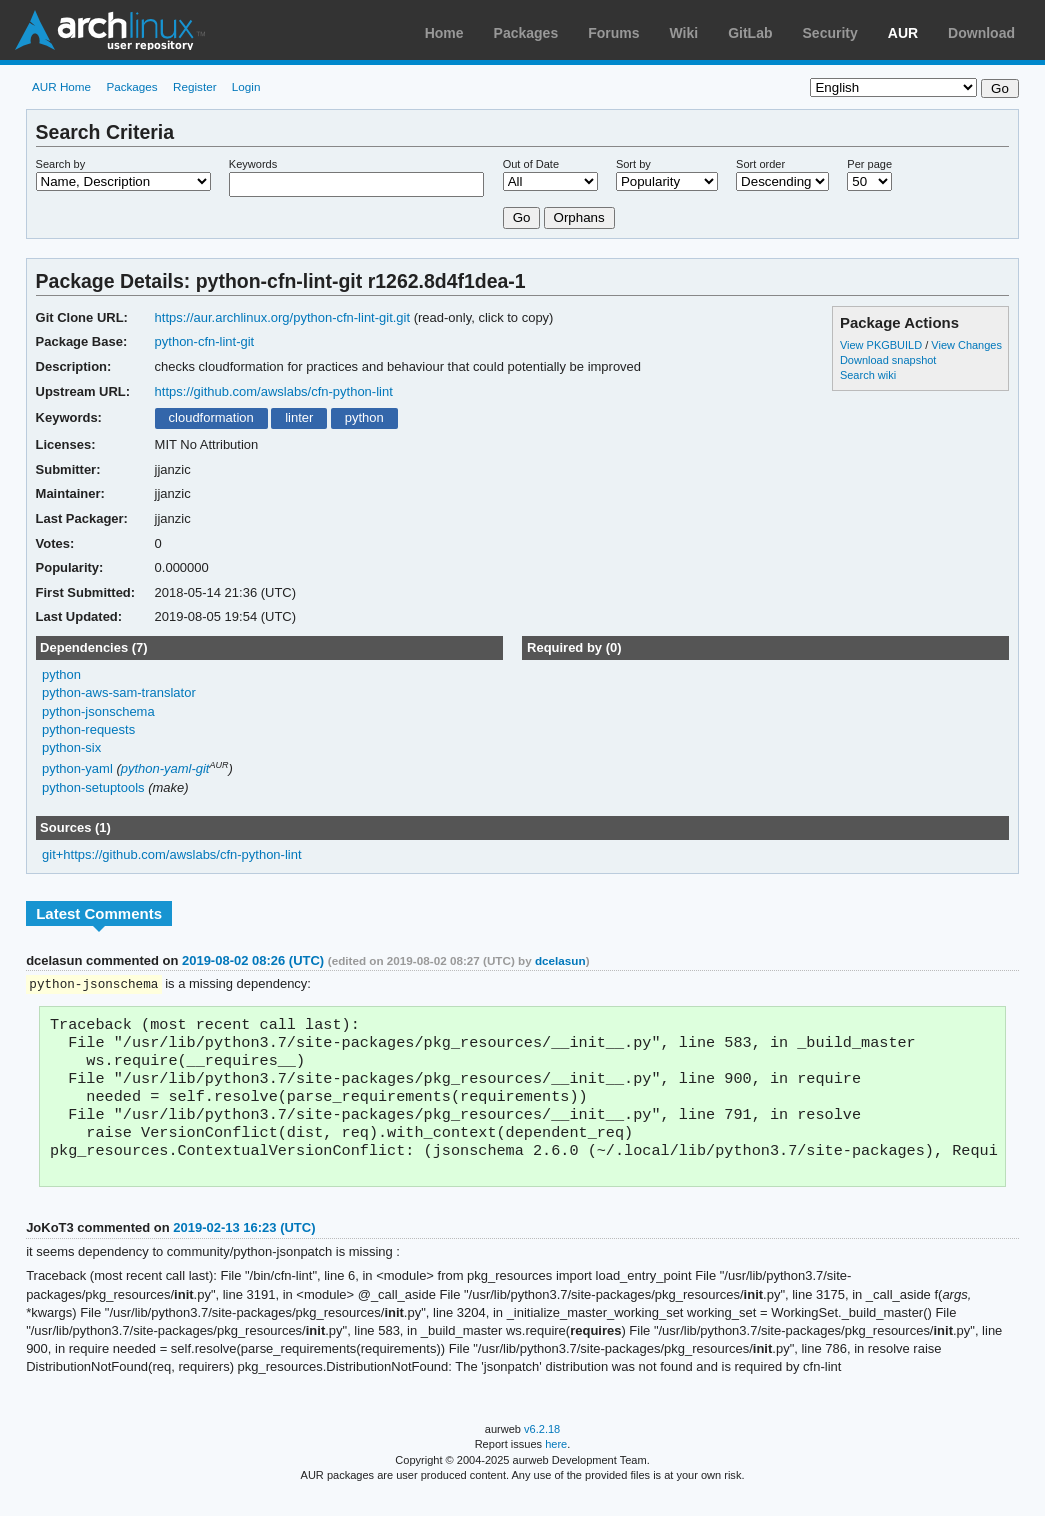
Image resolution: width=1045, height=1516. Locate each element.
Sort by (633, 164)
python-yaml (77, 768)
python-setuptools (93, 787)
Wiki (684, 33)
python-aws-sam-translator (119, 692)
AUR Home (61, 86)
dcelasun (560, 960)
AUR (903, 33)
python (364, 417)
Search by (61, 164)
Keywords (253, 164)
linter (299, 417)
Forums (613, 33)
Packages (526, 33)
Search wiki (868, 375)
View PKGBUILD (882, 345)
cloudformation (211, 417)
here (556, 1463)
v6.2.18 (542, 1448)
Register (195, 86)
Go (522, 217)
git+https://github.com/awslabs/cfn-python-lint (171, 854)
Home (444, 33)
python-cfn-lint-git (205, 341)
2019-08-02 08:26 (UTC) (253, 960)
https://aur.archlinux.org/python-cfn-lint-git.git (282, 317)
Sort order (760, 164)
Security (830, 33)
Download (981, 33)
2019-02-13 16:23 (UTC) (244, 1246)
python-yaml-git (165, 768)
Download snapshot (888, 360)
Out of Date (531, 164)
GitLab (750, 33)
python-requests (88, 729)
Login (246, 86)
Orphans (579, 217)
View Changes (966, 345)
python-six (71, 747)
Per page (869, 164)
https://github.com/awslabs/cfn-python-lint (274, 391)
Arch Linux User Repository (110, 30)
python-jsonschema (98, 711)
